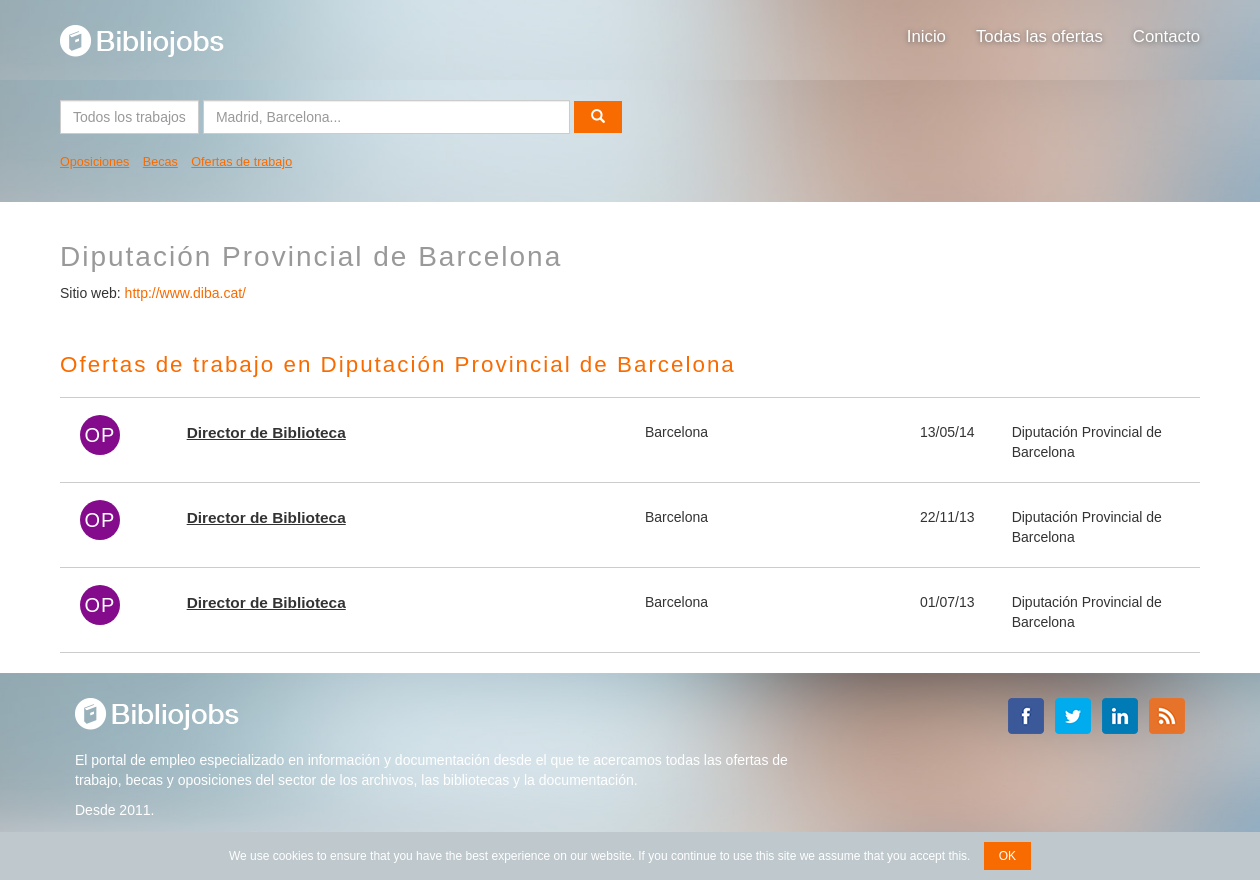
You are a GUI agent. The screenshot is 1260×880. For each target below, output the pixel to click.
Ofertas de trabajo (241, 162)
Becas (160, 162)
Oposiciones (94, 162)
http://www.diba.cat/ (185, 293)
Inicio (926, 36)
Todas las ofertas (1039, 36)
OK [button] (1007, 856)
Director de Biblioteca (266, 432)
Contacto (1166, 36)
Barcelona (676, 432)
